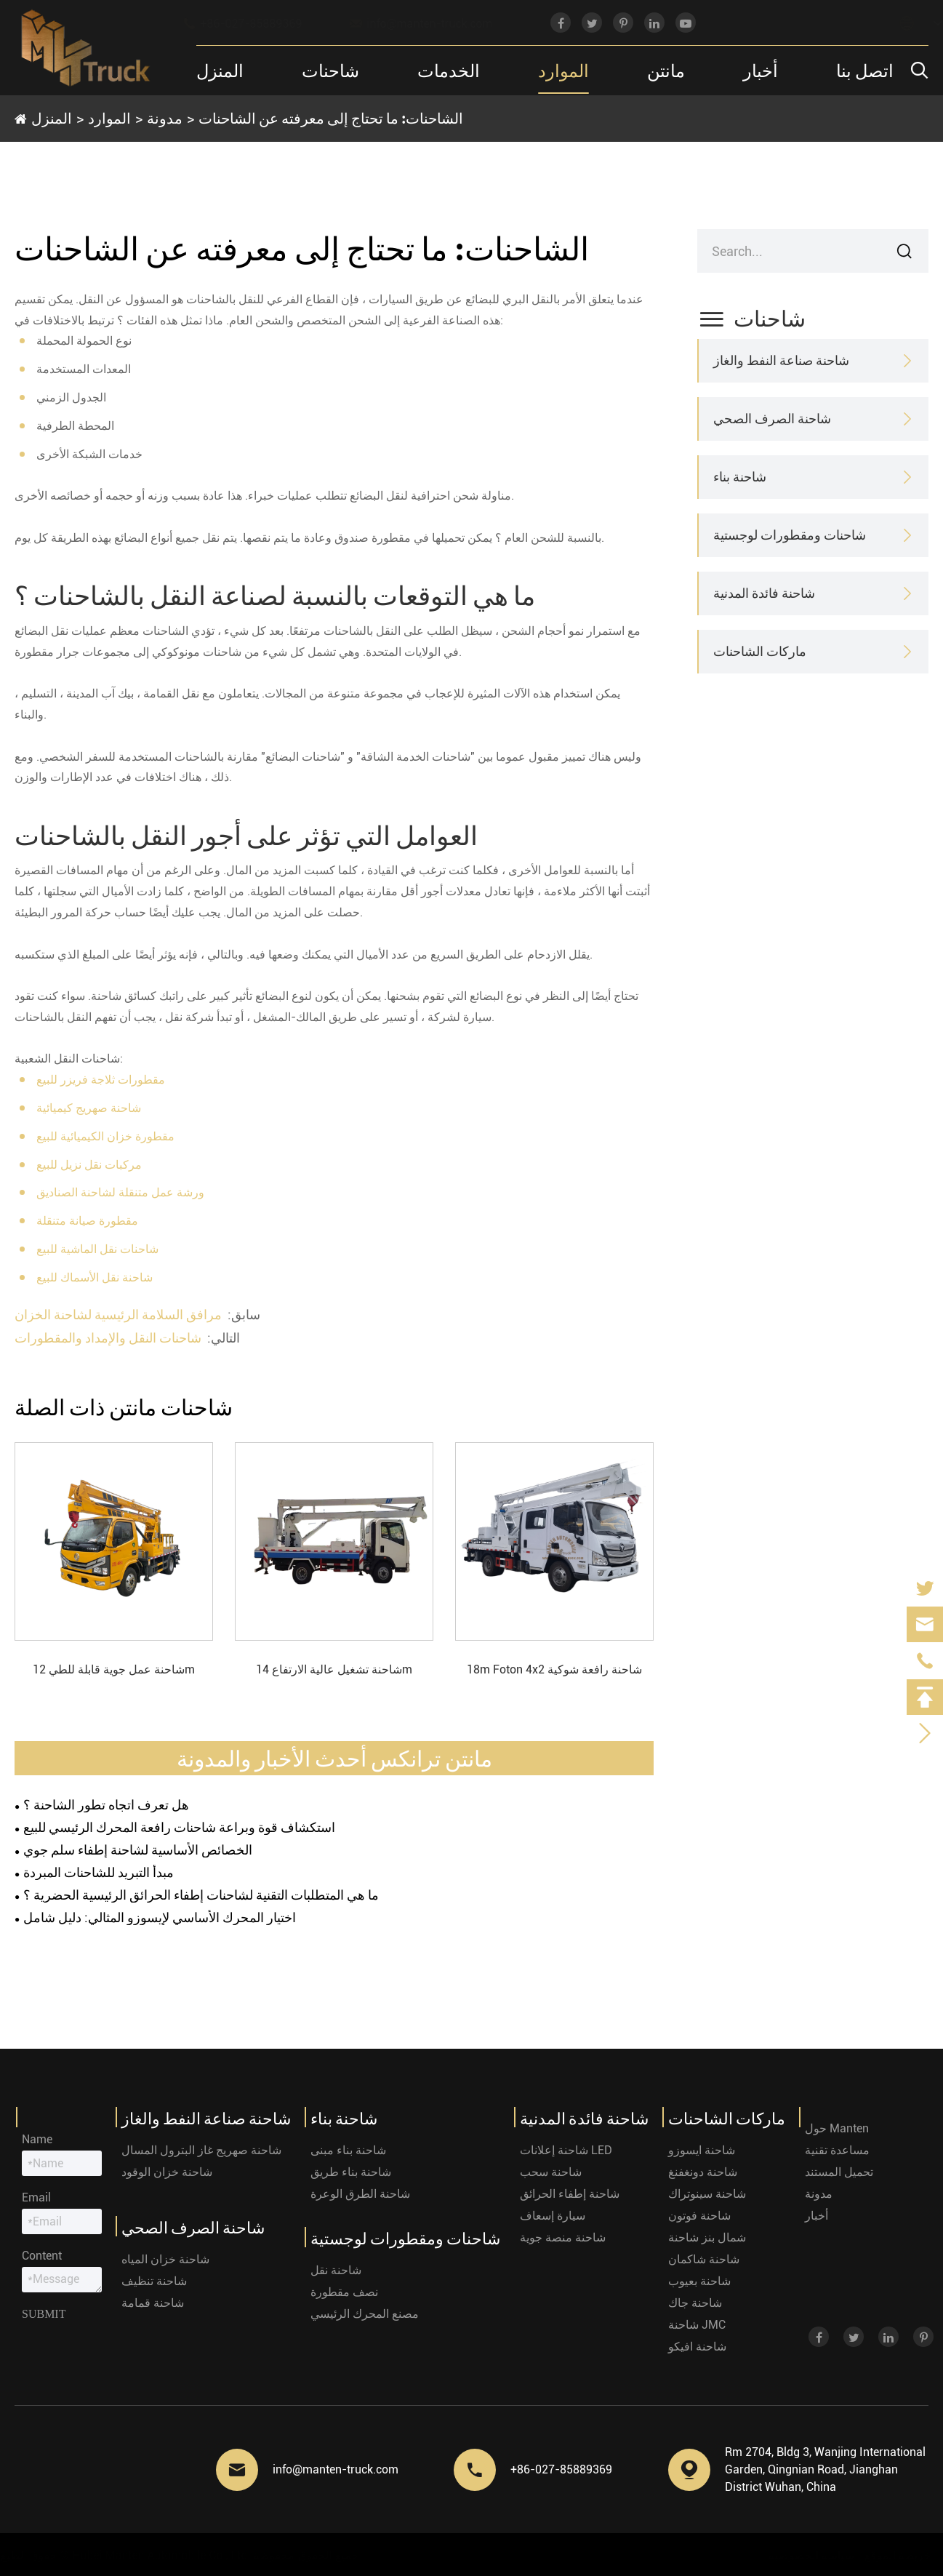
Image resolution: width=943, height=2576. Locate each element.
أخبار (760, 70)
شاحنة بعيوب (699, 2281)
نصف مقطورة (344, 2292)
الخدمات (448, 70)
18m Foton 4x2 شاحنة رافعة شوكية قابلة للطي (554, 1671)
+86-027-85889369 (256, 23)
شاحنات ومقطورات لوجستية (789, 535)
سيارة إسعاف (552, 2216)
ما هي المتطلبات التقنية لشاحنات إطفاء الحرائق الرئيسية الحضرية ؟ (201, 1895)
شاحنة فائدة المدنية (764, 593)
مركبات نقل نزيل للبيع (89, 1165)
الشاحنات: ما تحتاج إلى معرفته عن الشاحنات (330, 118)
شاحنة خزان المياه (165, 2259)
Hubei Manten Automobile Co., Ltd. (165, 2555)
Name (37, 2139)
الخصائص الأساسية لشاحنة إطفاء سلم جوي (137, 1849)
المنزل (220, 70)
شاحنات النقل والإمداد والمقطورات (108, 1337)
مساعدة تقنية (837, 2150)
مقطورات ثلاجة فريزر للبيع (100, 1080)
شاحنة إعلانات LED (566, 2150)
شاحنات (330, 70)
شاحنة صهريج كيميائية (88, 1108)
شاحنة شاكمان (703, 2259)
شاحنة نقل (335, 2270)
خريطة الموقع (894, 2555)
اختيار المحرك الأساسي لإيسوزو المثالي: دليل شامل (159, 1917)
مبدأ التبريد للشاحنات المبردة (98, 1872)
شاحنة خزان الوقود (166, 2172)
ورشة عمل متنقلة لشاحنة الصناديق (120, 1192)
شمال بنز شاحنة (707, 2237)
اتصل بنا (865, 70)
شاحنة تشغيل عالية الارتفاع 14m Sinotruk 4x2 (334, 1671)
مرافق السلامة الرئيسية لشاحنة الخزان (118, 1314)
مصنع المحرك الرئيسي (364, 2314)
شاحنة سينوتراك (707, 2194)
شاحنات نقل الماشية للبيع (97, 1249)
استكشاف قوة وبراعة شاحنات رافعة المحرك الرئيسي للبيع (179, 1827)
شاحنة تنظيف (154, 2281)
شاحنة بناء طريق (350, 2172)
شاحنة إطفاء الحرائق (569, 2194)
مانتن (666, 70)
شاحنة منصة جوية (563, 2237)
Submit (43, 2314)
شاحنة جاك (695, 2303)
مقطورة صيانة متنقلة (87, 1221)
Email (36, 2197)
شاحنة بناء (739, 476)
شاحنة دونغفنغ (702, 2172)
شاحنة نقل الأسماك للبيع (94, 1277)
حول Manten (837, 2128)
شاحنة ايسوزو (701, 2150)
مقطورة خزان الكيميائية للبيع (105, 1136)
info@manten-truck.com (435, 23)
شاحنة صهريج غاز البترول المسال (201, 2150)
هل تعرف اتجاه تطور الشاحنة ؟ (106, 1804)
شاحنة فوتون (699, 2216)
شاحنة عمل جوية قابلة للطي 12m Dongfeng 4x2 (114, 1671)
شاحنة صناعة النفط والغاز (781, 360)
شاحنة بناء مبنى (348, 2150)
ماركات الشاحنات (759, 651)
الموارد (563, 70)
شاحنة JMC (697, 2325)
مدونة (164, 118)
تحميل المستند (839, 2172)
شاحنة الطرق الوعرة (360, 2194)
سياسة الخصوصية (808, 2555)
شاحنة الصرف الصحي (772, 418)
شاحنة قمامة (152, 2303)
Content (42, 2256)
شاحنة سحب (551, 2172)
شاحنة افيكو (697, 2346)
